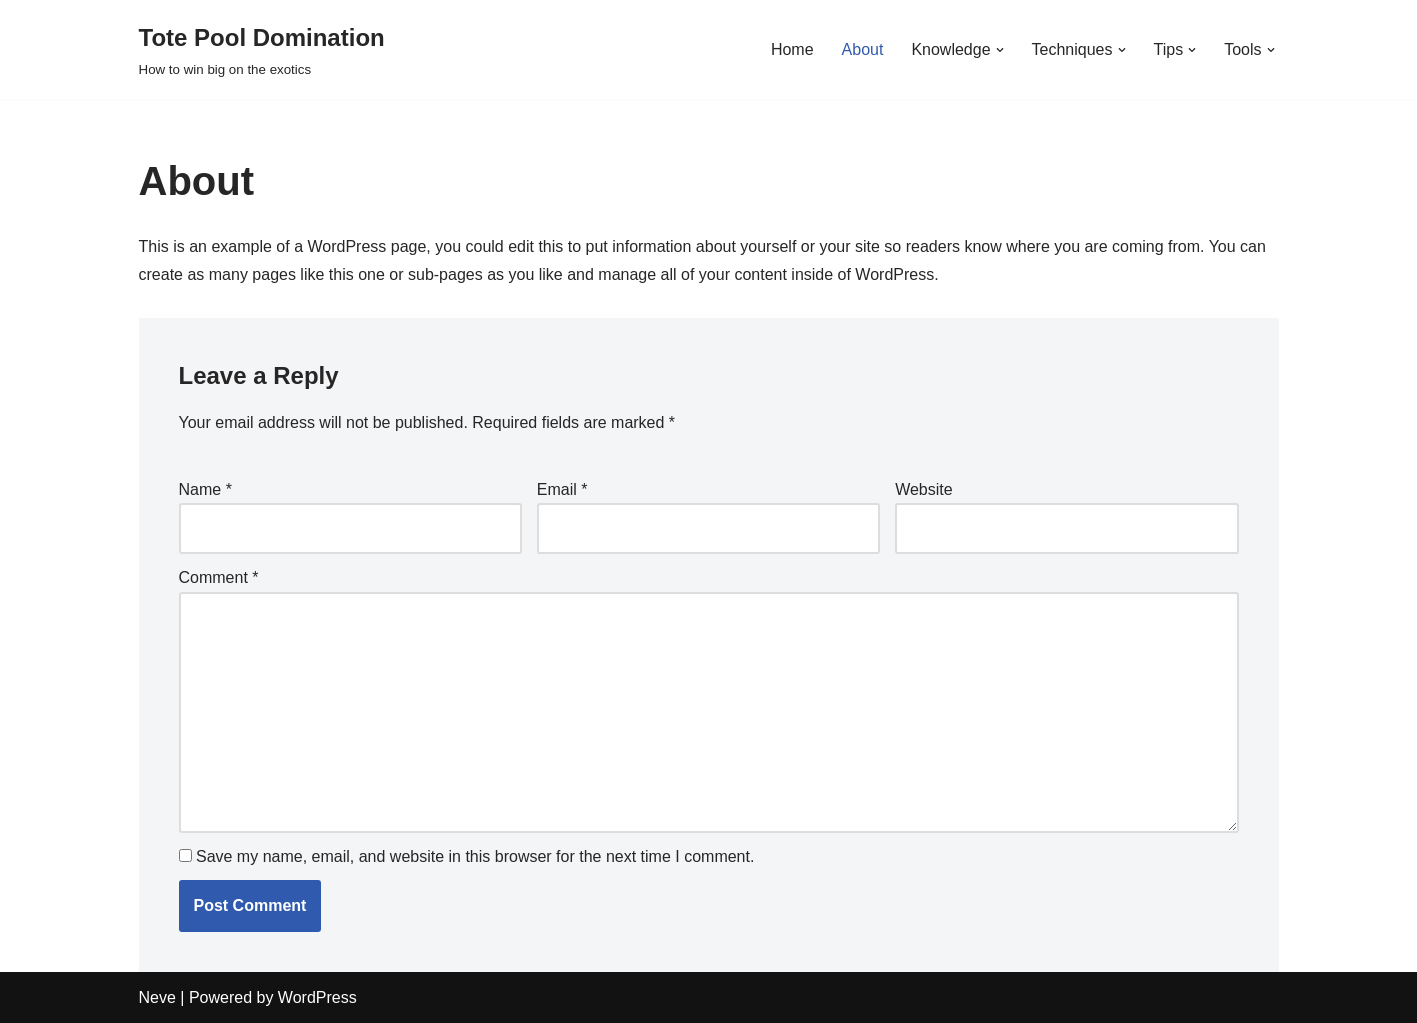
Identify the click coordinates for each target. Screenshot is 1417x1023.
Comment (219, 577)
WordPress (317, 997)
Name (205, 489)
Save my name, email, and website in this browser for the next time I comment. (475, 856)
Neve (157, 997)
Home (792, 49)
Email (562, 489)
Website (924, 489)
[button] (1000, 50)
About (863, 49)
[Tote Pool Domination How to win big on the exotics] (262, 49)
